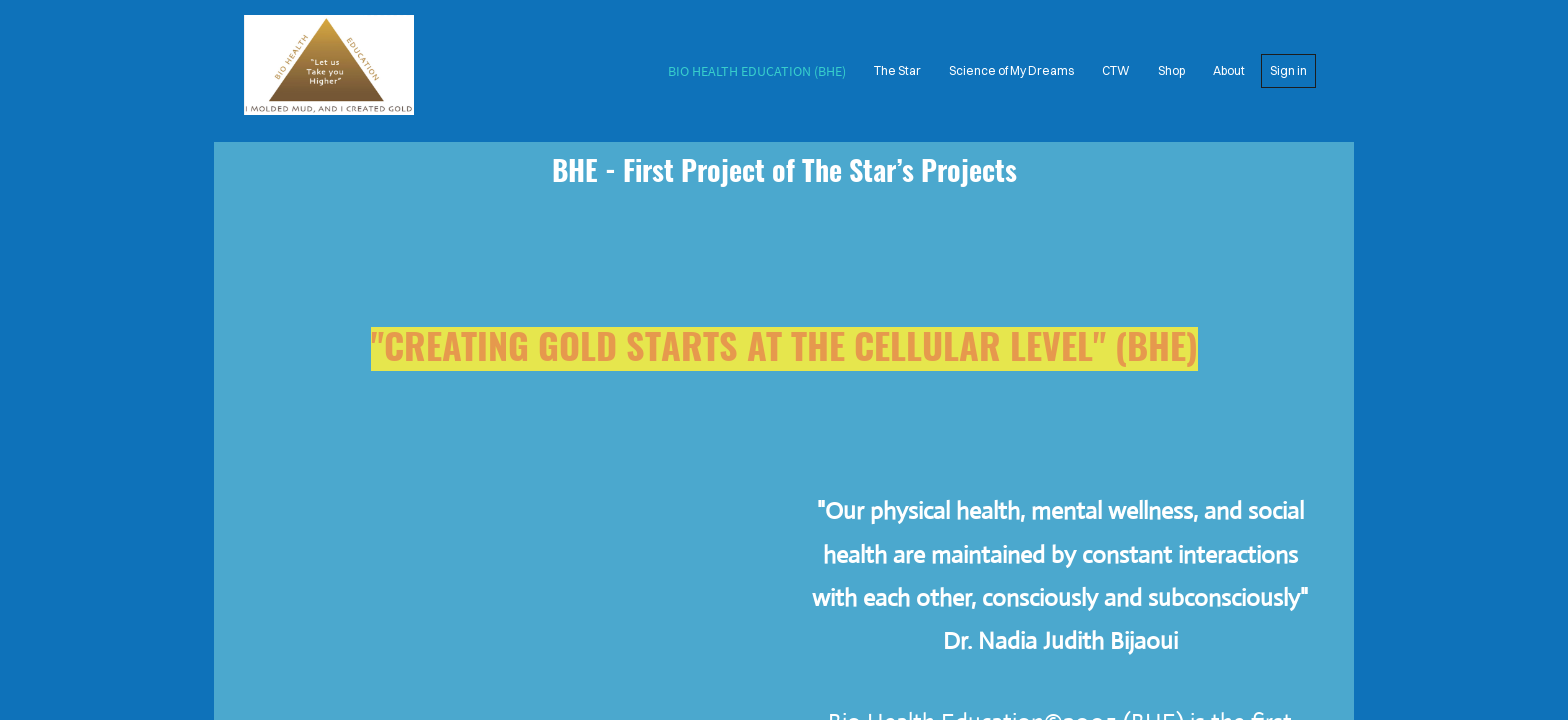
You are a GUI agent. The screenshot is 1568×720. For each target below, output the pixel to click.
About (1229, 70)
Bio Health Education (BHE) (757, 71)
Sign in (1288, 70)
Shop (1171, 70)
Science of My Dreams (1011, 70)
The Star (897, 70)
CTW (1116, 70)
